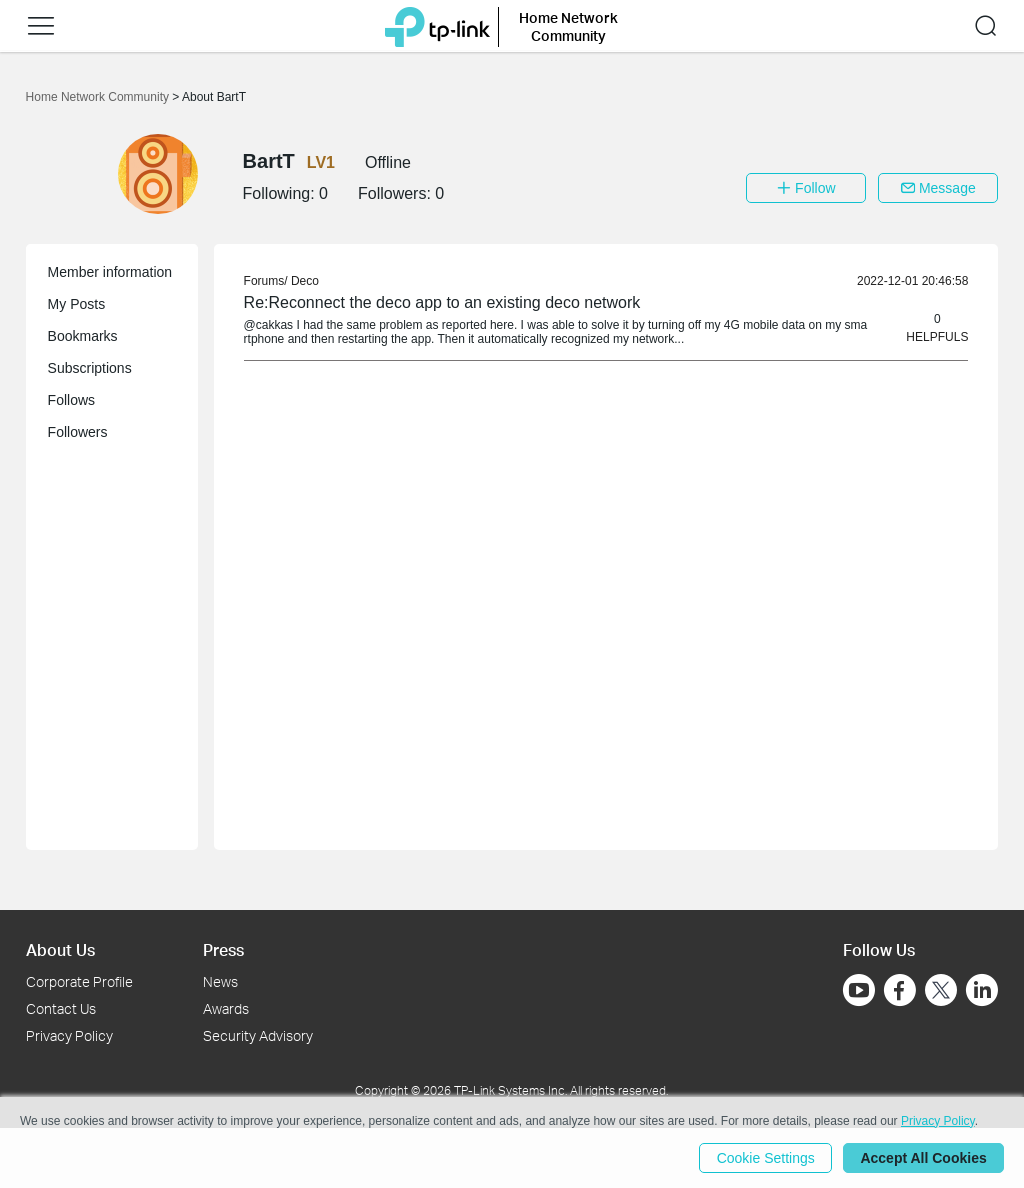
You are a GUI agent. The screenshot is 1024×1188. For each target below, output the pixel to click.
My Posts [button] (77, 304)
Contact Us (61, 1008)
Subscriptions (90, 368)
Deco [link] (305, 281)
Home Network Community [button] (568, 26)
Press (223, 949)
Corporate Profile (79, 981)
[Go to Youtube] (859, 990)
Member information (110, 272)
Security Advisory (258, 1035)
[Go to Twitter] (941, 992)
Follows (71, 400)
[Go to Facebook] (900, 990)
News (220, 981)
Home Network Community (99, 97)
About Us (60, 949)
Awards (226, 1008)
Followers (78, 432)
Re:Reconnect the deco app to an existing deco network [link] (442, 302)
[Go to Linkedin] (982, 990)
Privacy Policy (69, 1035)
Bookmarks (83, 336)
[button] (41, 26)
